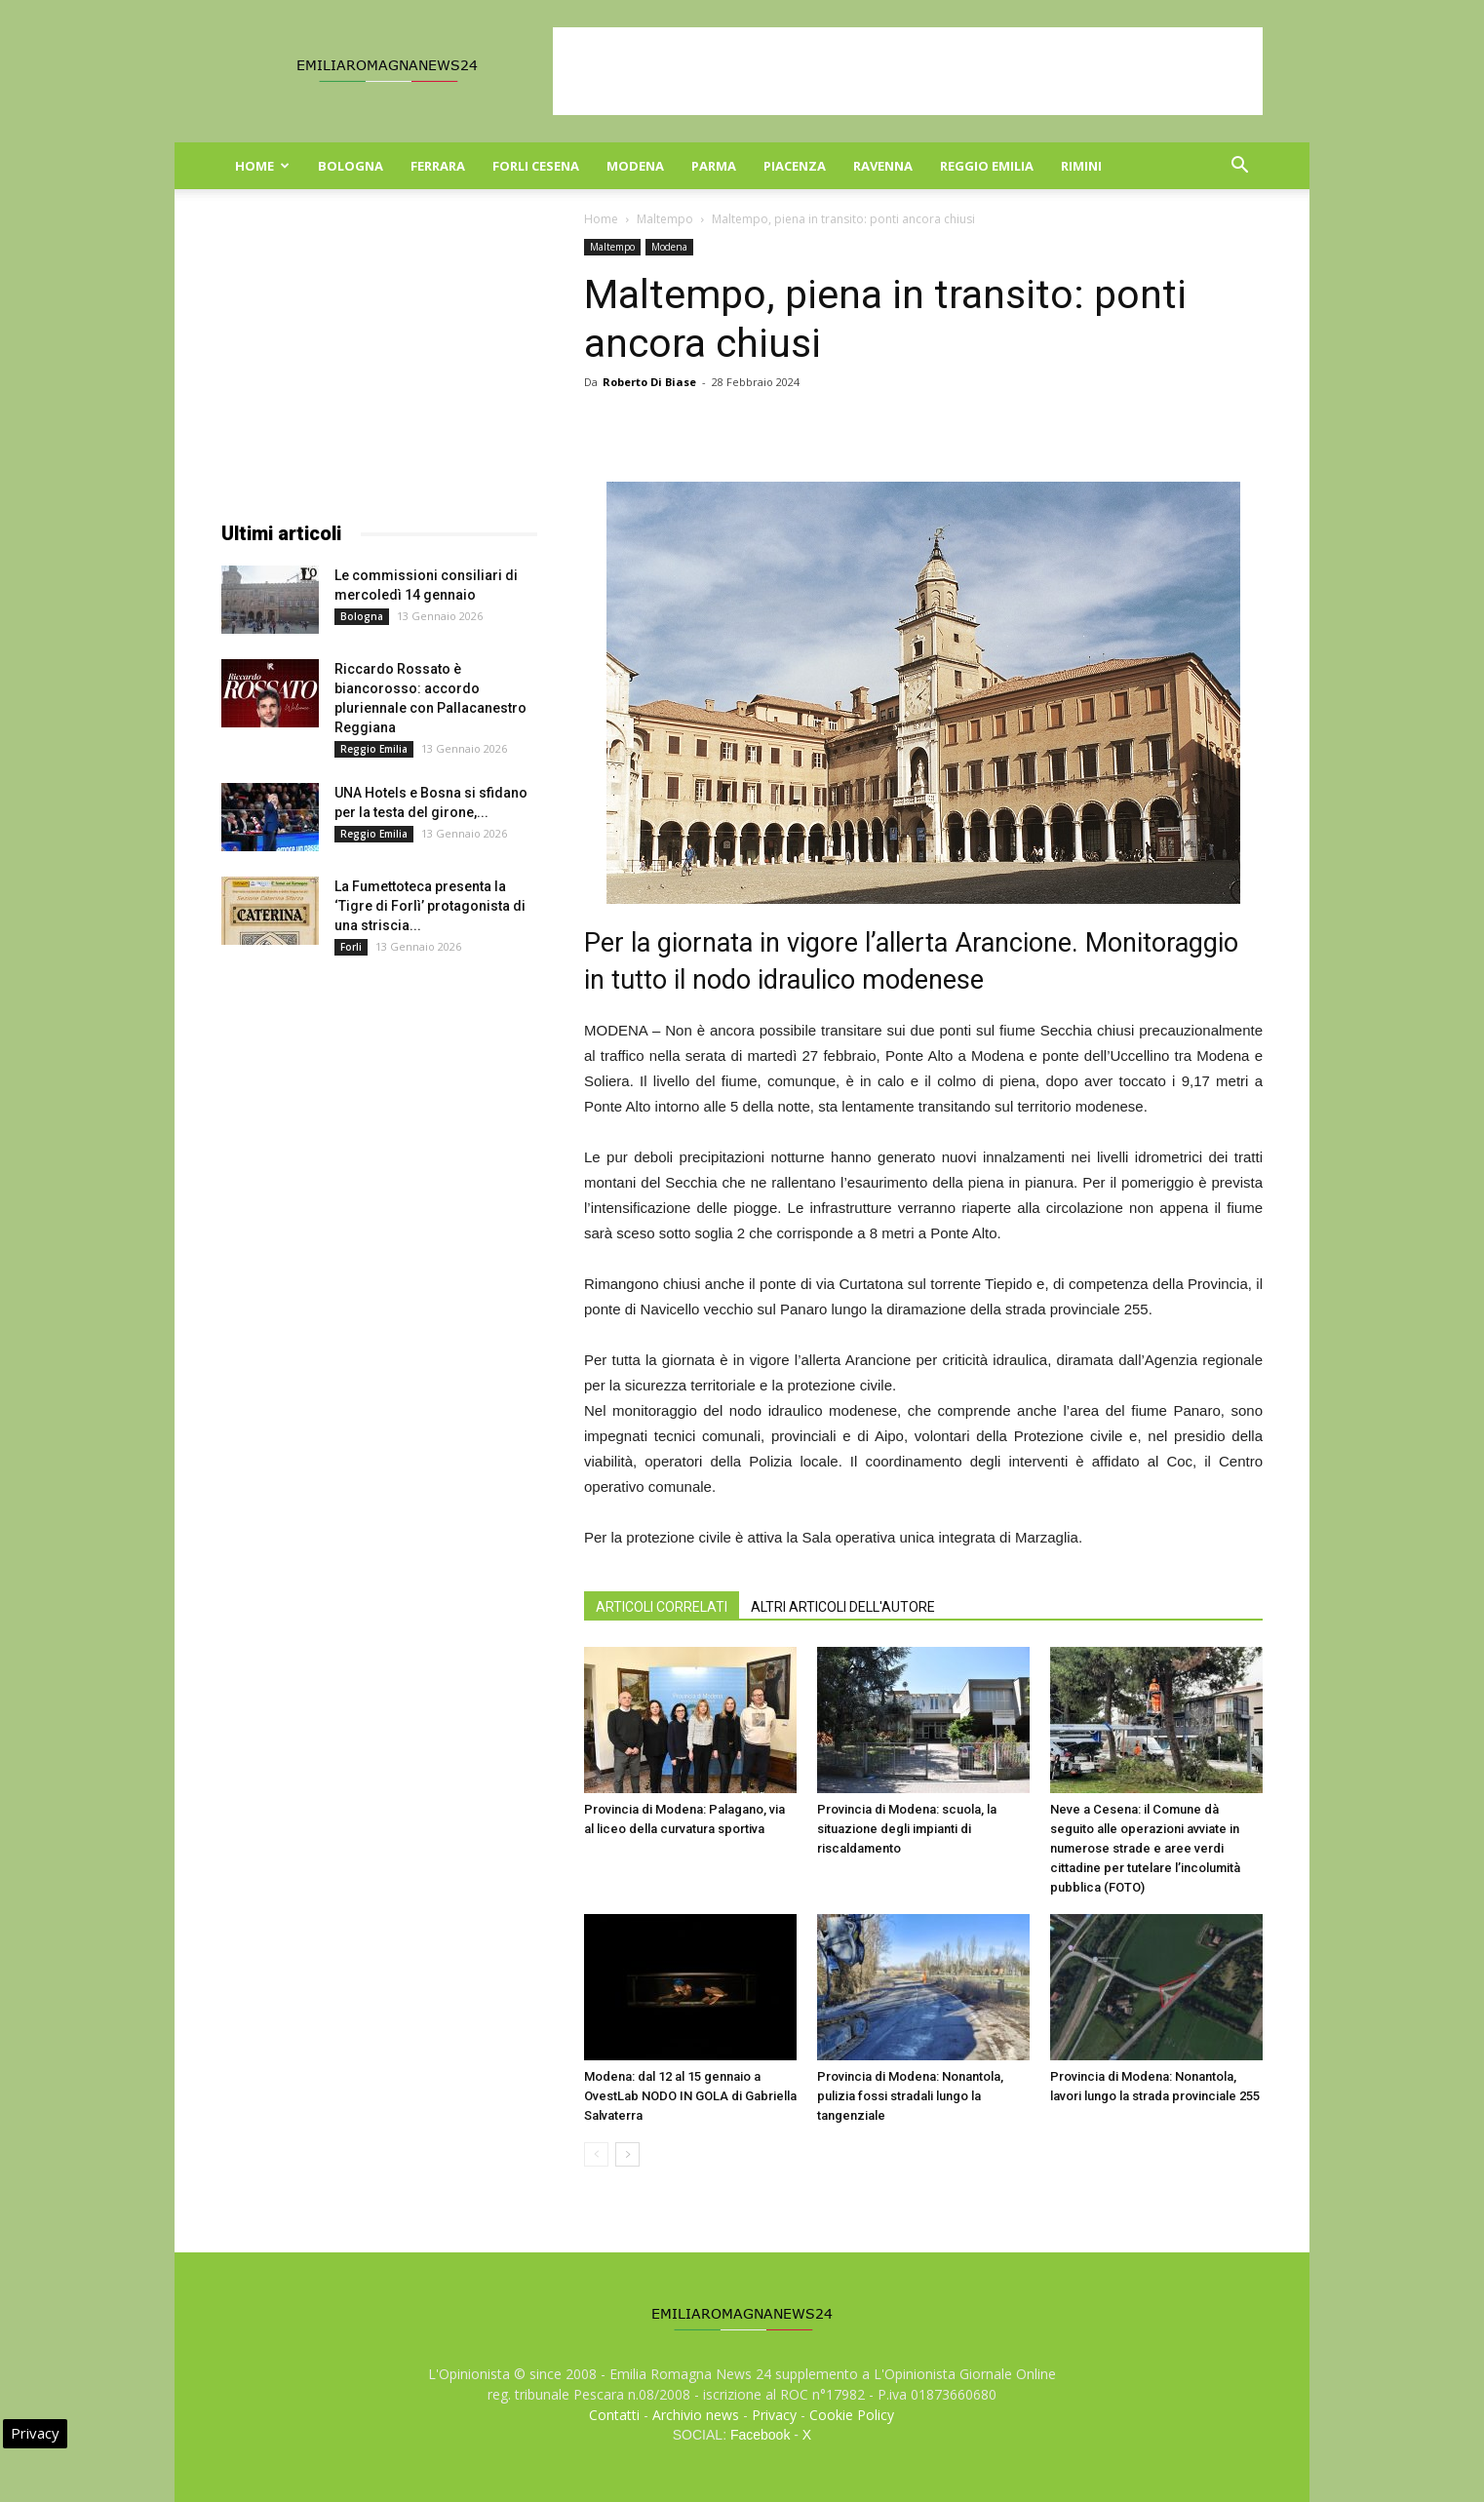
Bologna (350, 166)
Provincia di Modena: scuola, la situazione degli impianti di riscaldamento (906, 1829)
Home (262, 166)
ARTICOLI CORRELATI (661, 1607)
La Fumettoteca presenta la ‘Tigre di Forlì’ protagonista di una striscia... (430, 906)
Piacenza (794, 166)
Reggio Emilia (987, 166)
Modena (635, 166)
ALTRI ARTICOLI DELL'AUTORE (843, 1607)
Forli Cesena (535, 166)
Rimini (1081, 166)
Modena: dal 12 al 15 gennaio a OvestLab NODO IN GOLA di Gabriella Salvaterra (690, 2096)
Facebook (760, 2435)
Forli (351, 947)
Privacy (774, 2414)
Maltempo (665, 219)
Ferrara (437, 166)
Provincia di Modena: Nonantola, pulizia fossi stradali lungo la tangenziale (910, 2096)
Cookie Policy (851, 2414)
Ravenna (883, 166)
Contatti (614, 2414)
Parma (713, 166)
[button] (1239, 167)
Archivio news (695, 2414)
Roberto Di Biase (649, 381)
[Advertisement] (908, 71)
